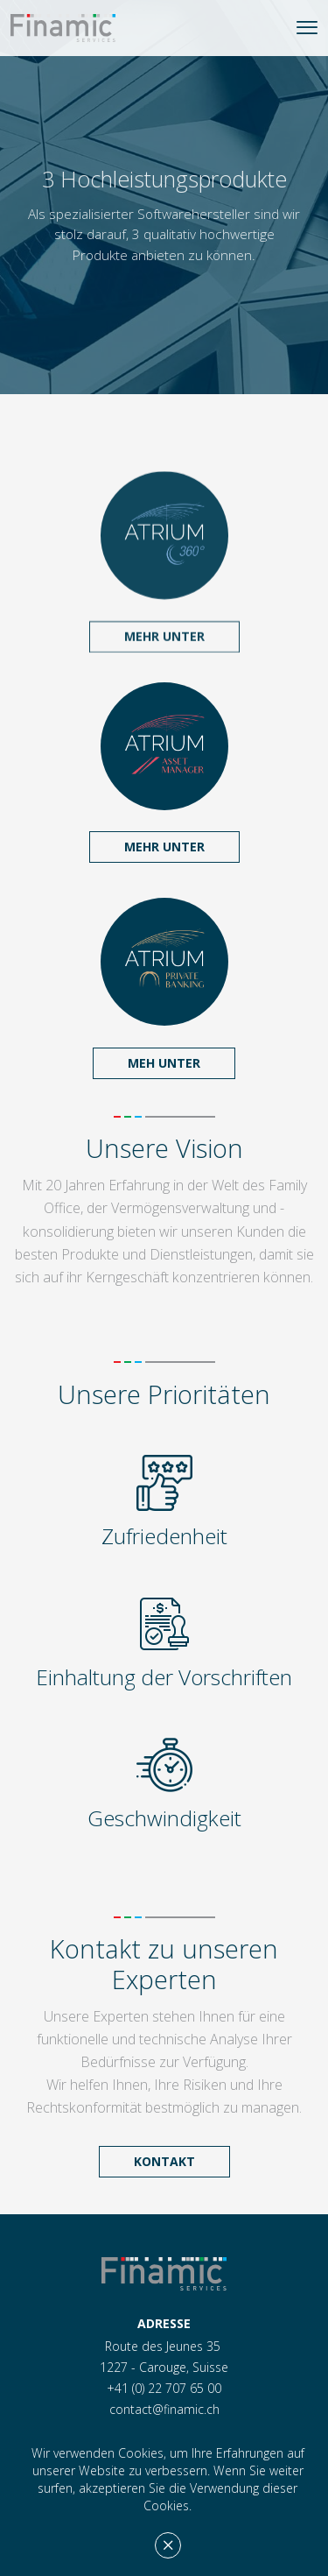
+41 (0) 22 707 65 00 (164, 2388)
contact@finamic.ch (164, 2409)
